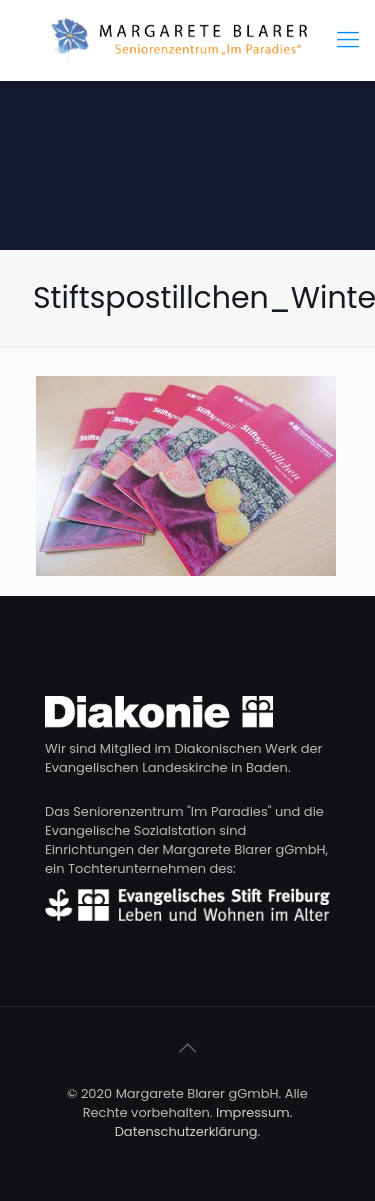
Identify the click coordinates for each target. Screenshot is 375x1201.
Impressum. (254, 1112)
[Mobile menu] (348, 40)
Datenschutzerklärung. (188, 1131)
